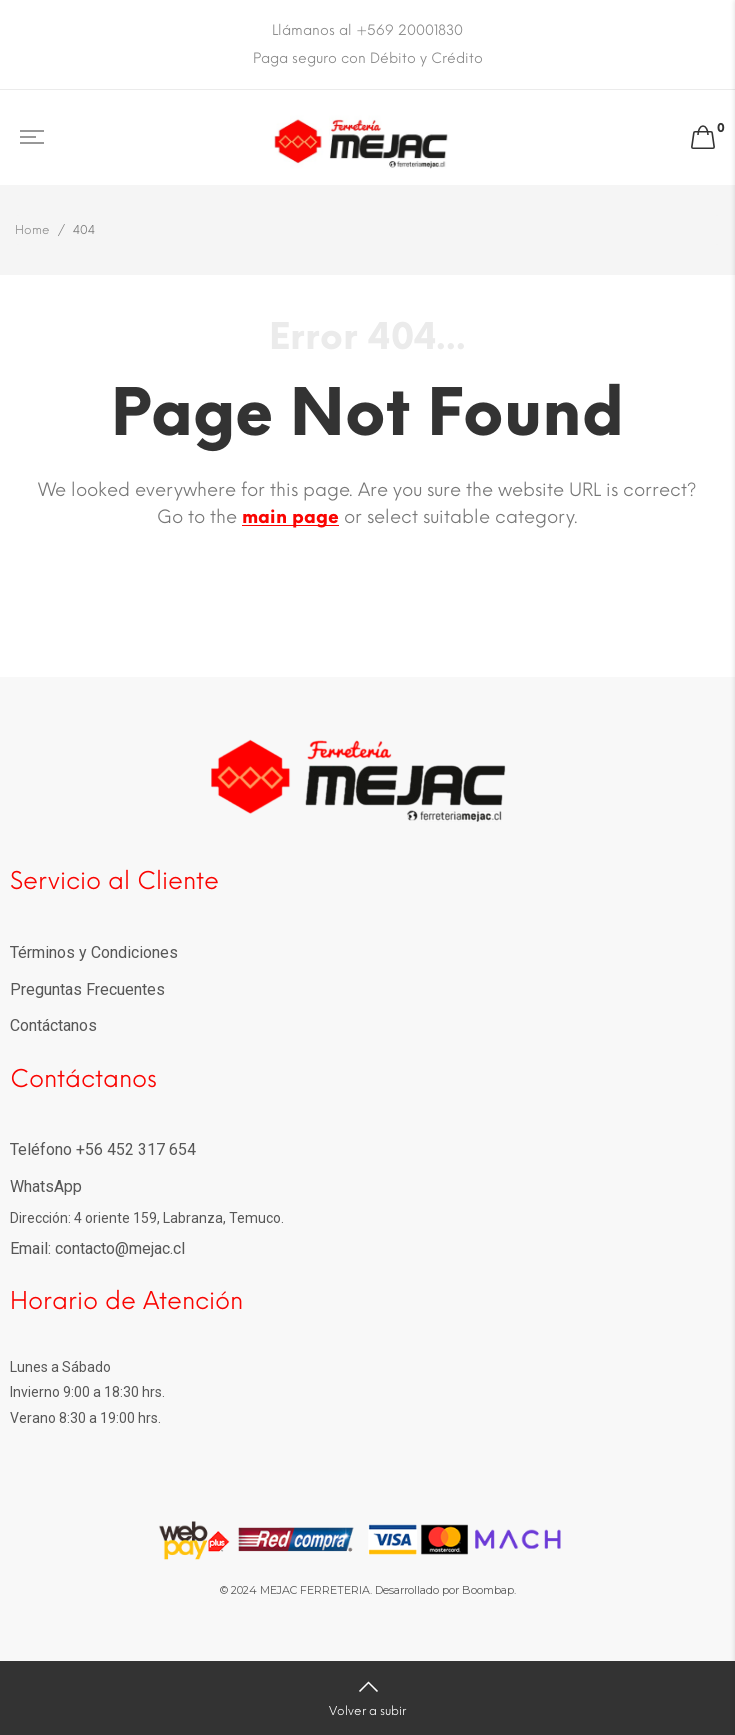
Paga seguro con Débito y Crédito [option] (368, 58)
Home (32, 230)
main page (290, 517)
